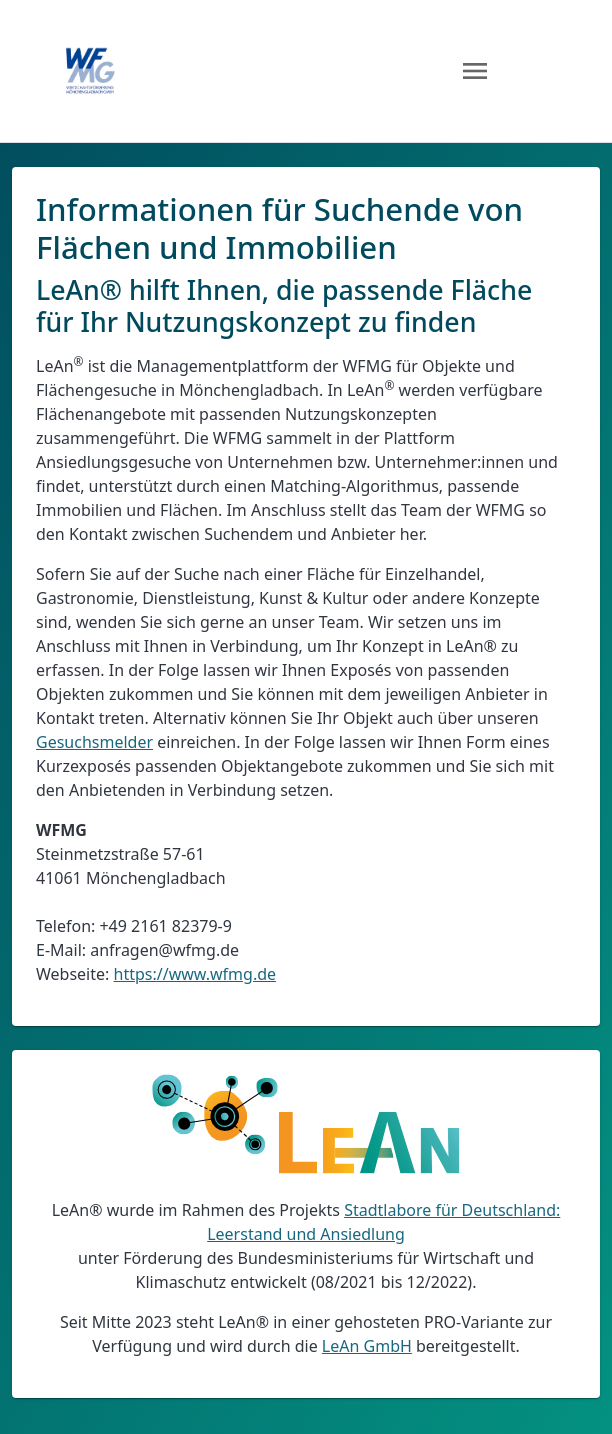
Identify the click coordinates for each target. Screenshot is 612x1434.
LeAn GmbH (367, 1346)
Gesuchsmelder (94, 742)
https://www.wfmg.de (195, 974)
